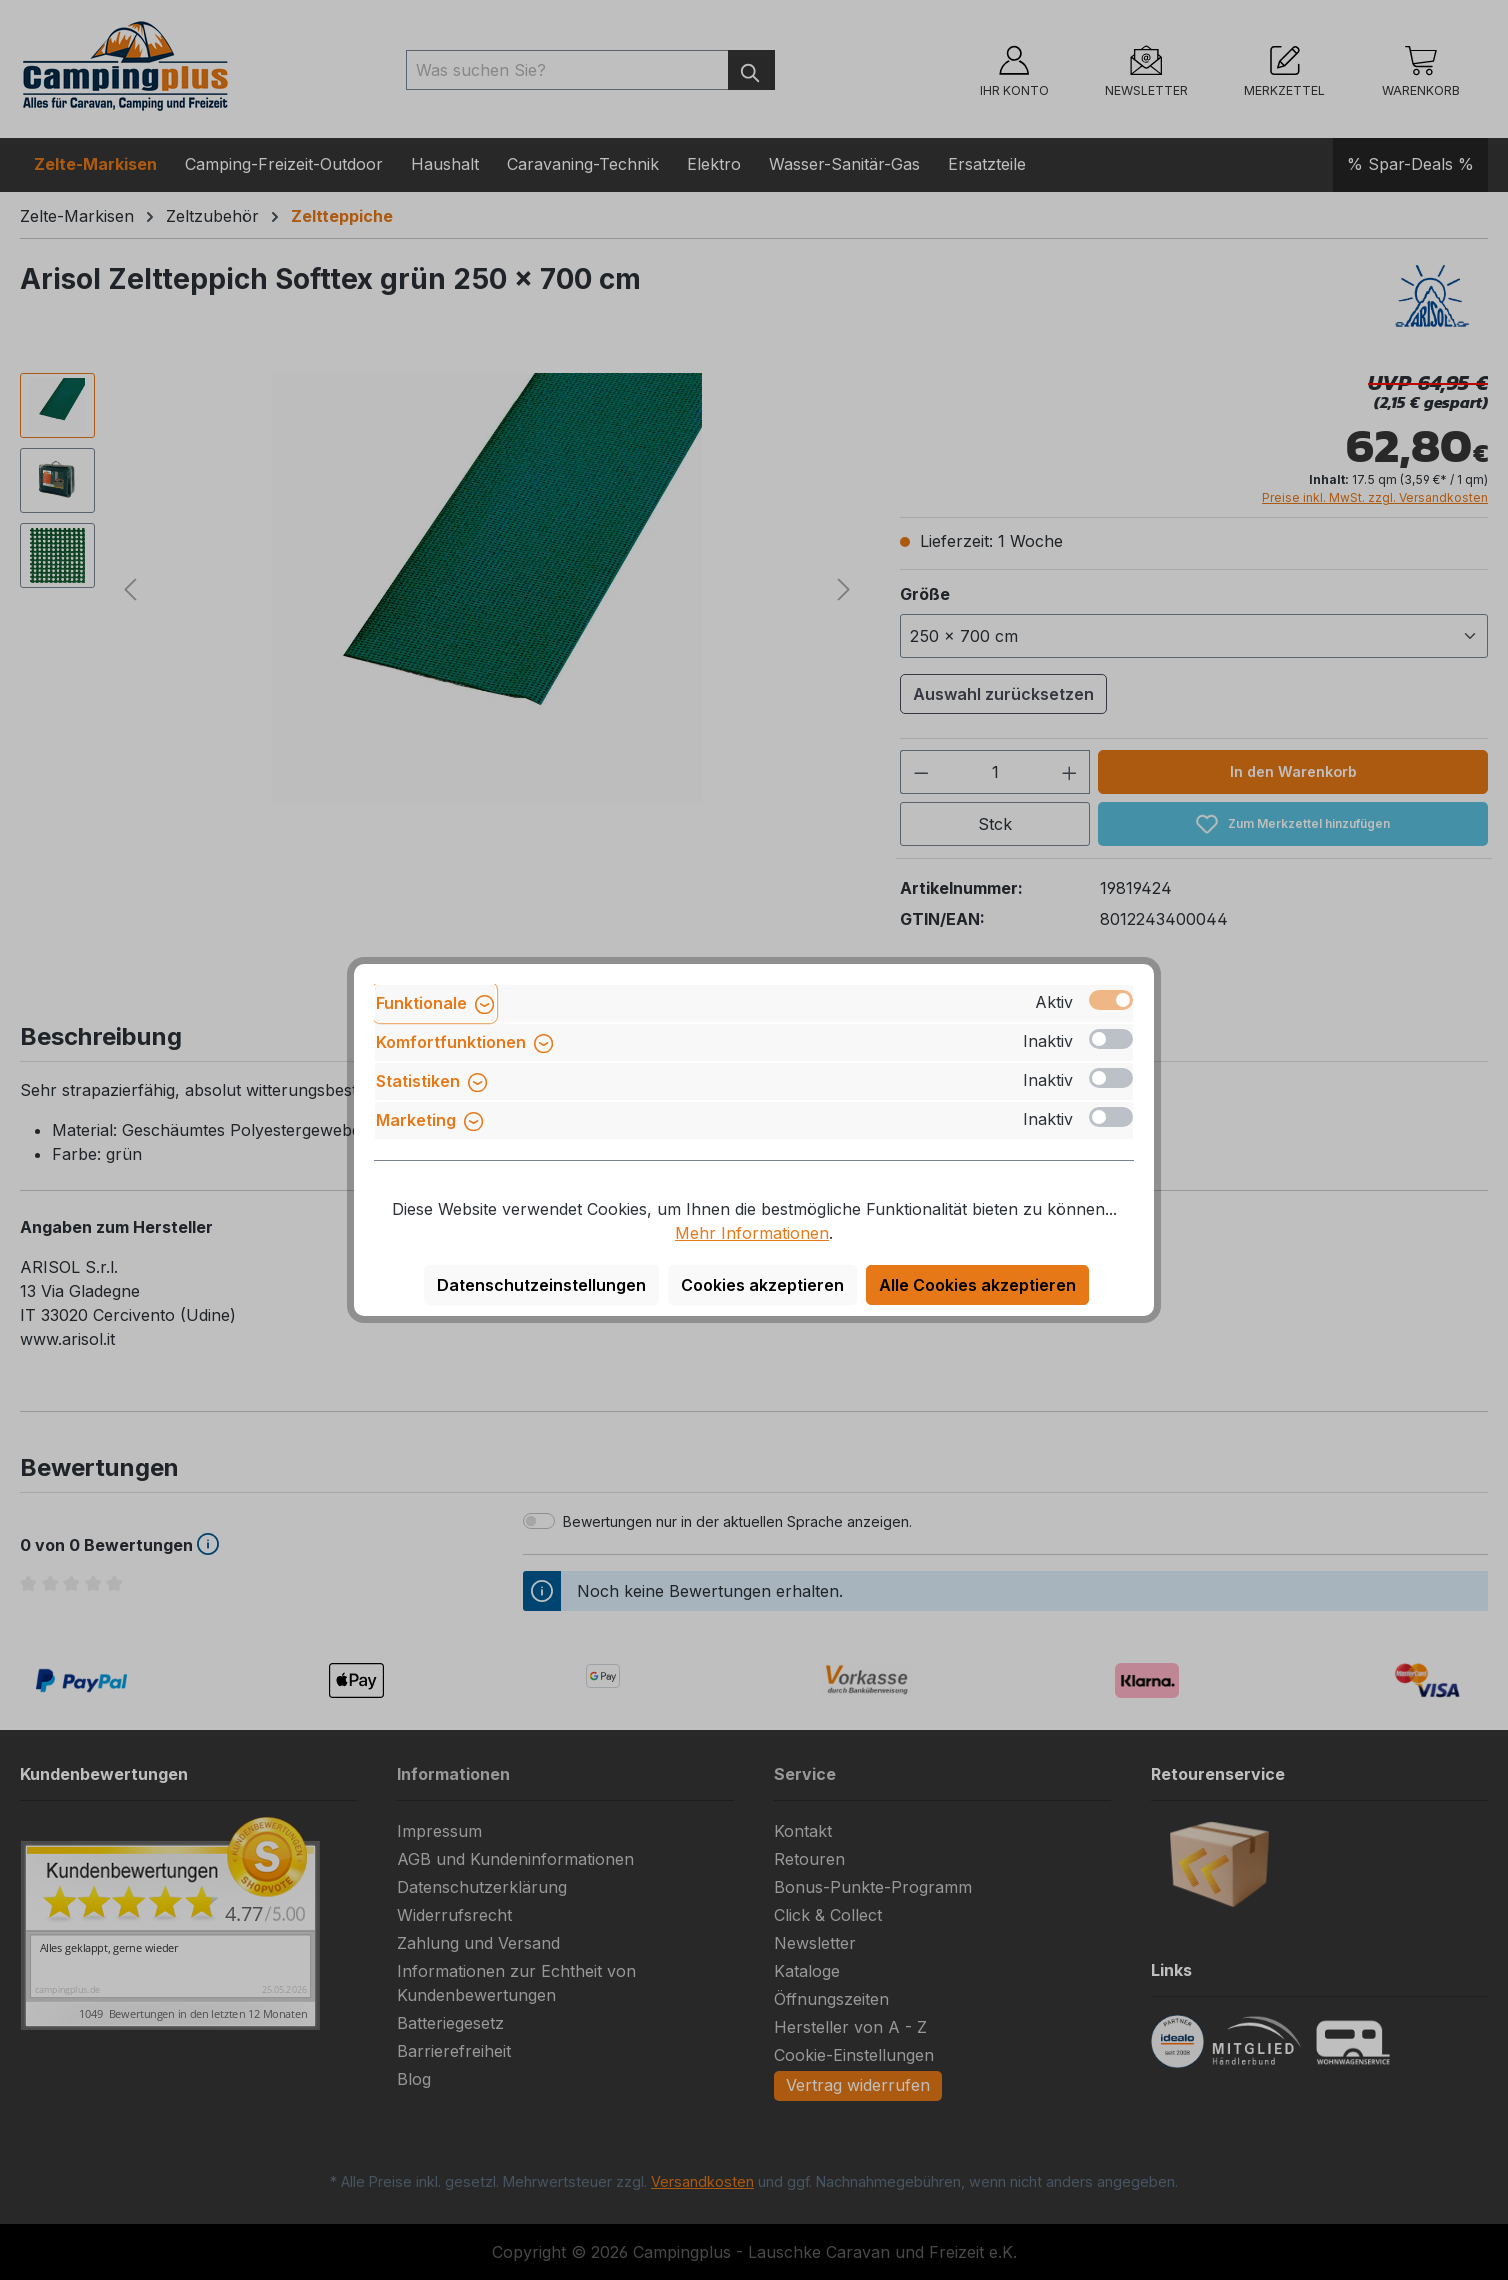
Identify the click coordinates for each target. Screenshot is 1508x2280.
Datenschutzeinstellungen (541, 1285)
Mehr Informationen (752, 1233)
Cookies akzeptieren (762, 1285)
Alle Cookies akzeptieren (977, 1285)
